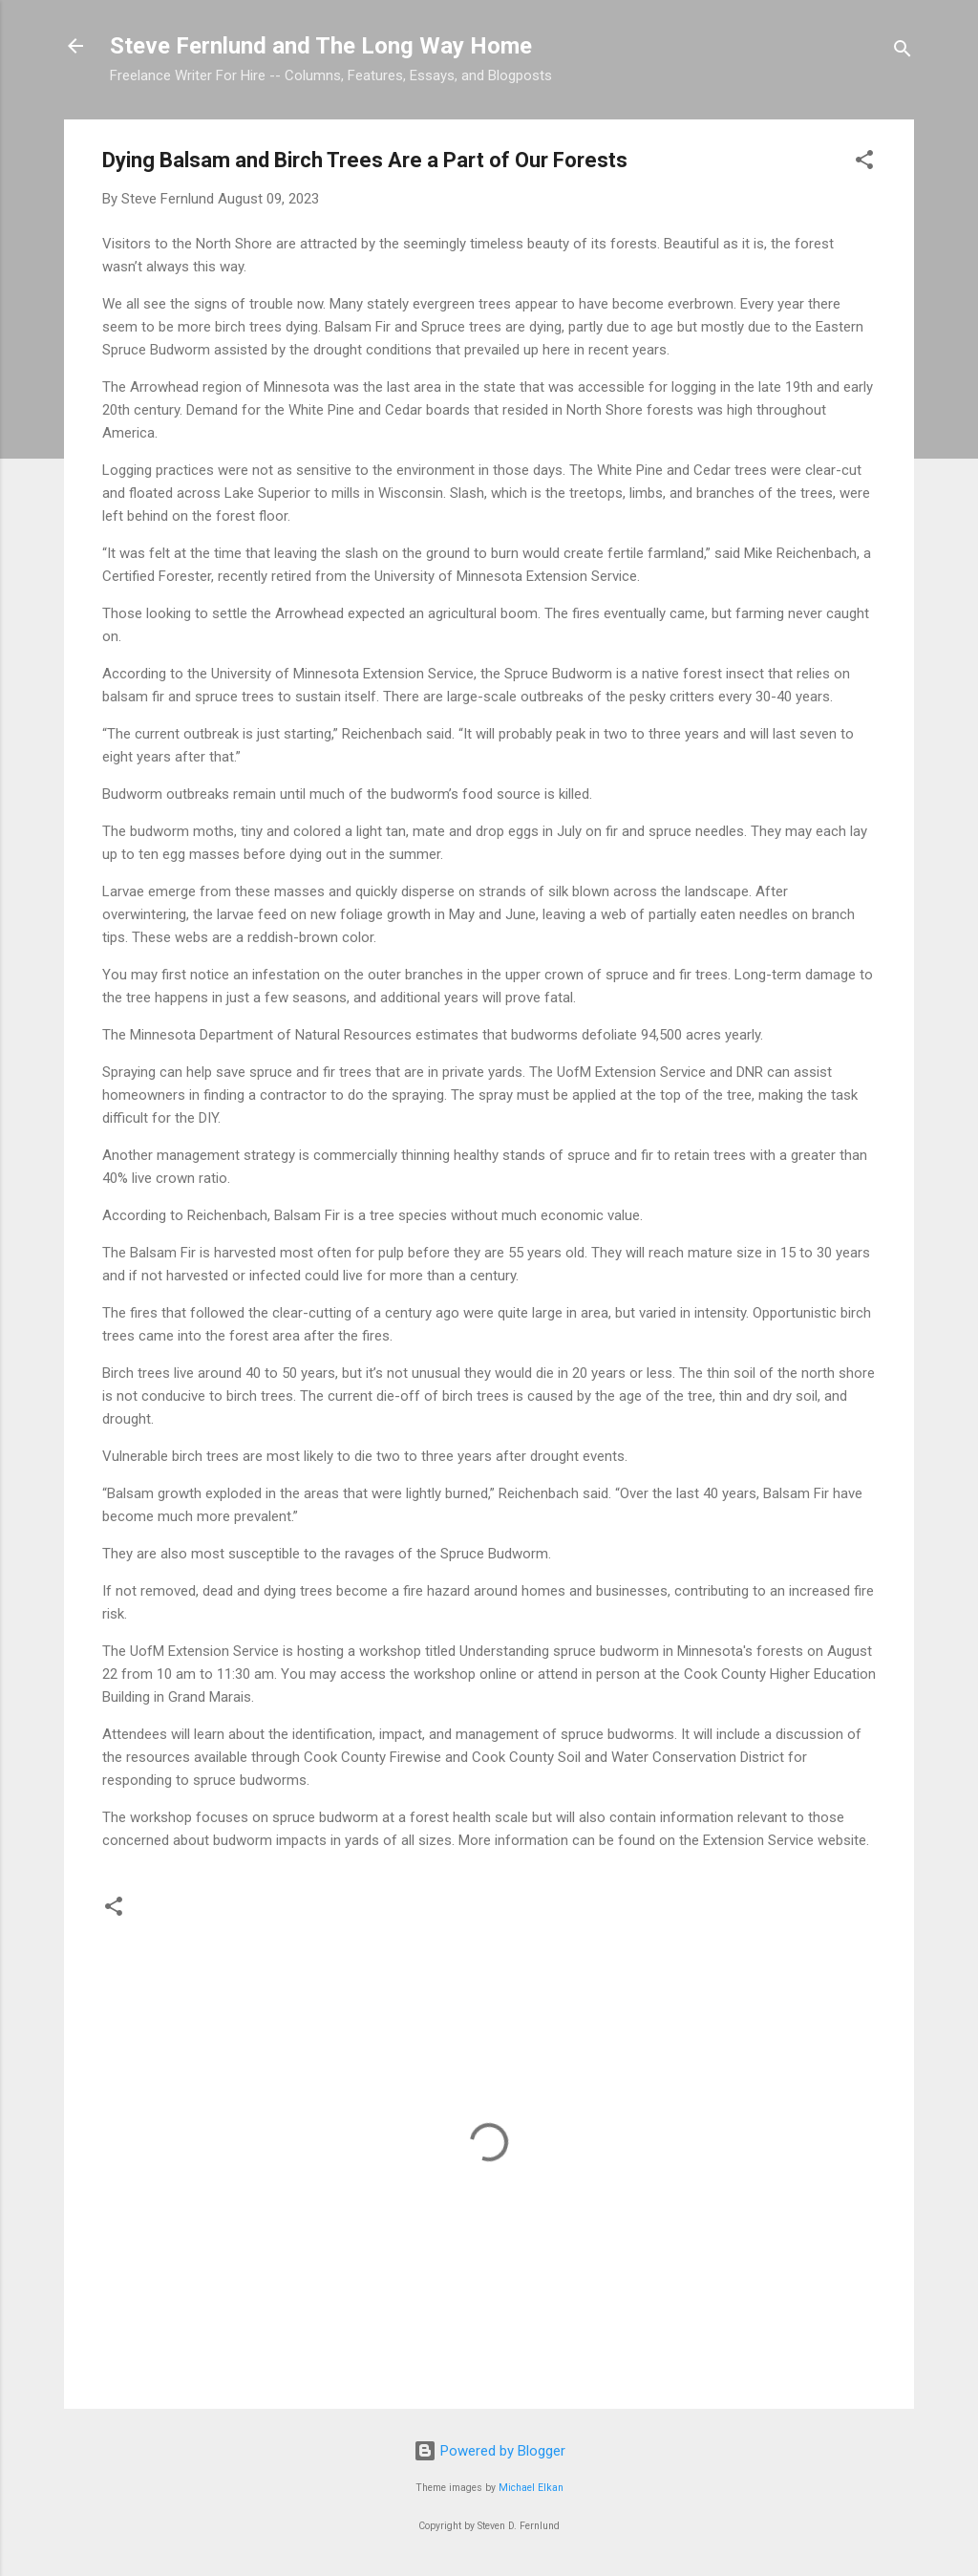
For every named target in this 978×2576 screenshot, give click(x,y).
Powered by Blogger (489, 2450)
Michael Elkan (531, 2487)
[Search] (902, 52)
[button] (864, 163)
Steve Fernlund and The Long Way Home (321, 45)
